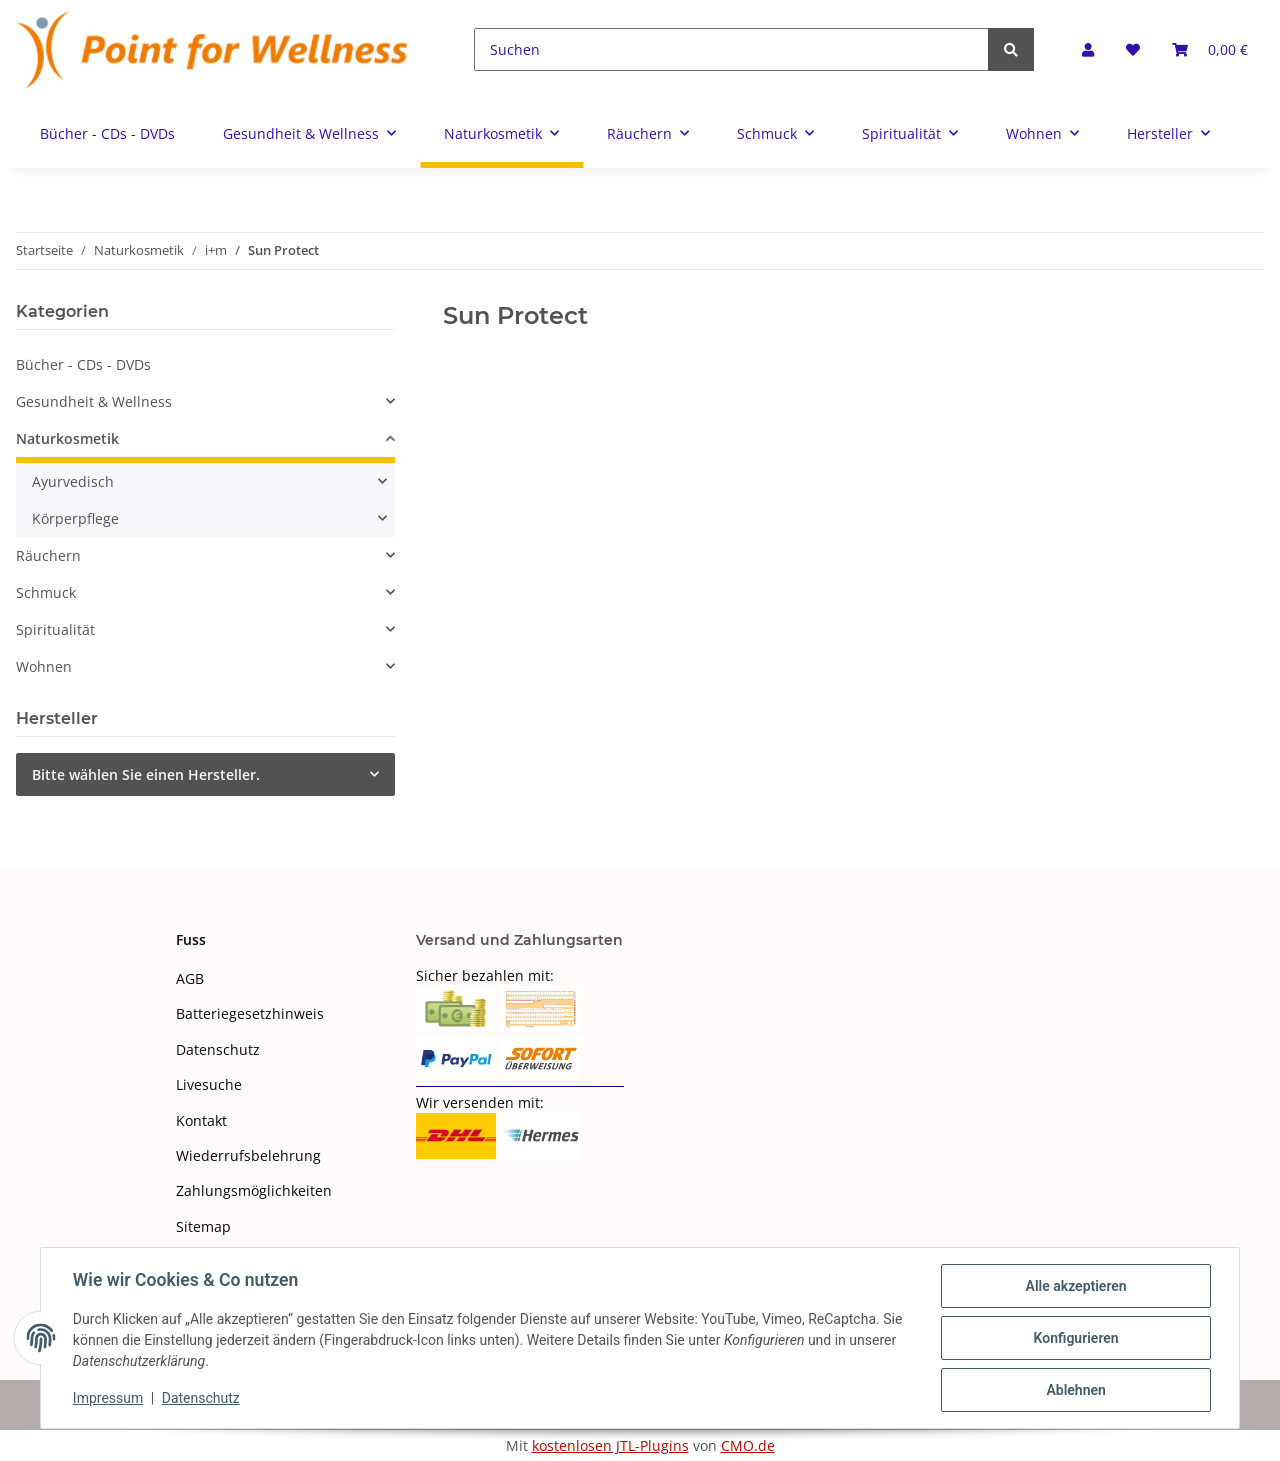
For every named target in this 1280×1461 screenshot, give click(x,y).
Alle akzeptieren (1075, 1286)
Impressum (108, 1399)
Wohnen (44, 666)
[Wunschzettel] (1133, 49)
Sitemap (203, 1226)
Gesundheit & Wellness (94, 401)
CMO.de (748, 1445)
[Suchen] (731, 49)
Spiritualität (55, 629)
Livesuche (209, 1084)
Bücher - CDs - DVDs (83, 364)
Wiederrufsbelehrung (248, 1155)
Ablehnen (1075, 1390)
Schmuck (46, 592)
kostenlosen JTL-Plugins (610, 1445)
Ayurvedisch (73, 481)
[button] (1088, 49)
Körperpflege (75, 518)
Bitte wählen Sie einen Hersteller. (146, 774)
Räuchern (48, 555)
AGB (190, 978)
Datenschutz (218, 1049)
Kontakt (201, 1120)
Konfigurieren (1075, 1338)
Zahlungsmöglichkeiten (254, 1190)
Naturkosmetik (67, 438)
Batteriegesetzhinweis (250, 1013)
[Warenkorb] (1210, 49)
